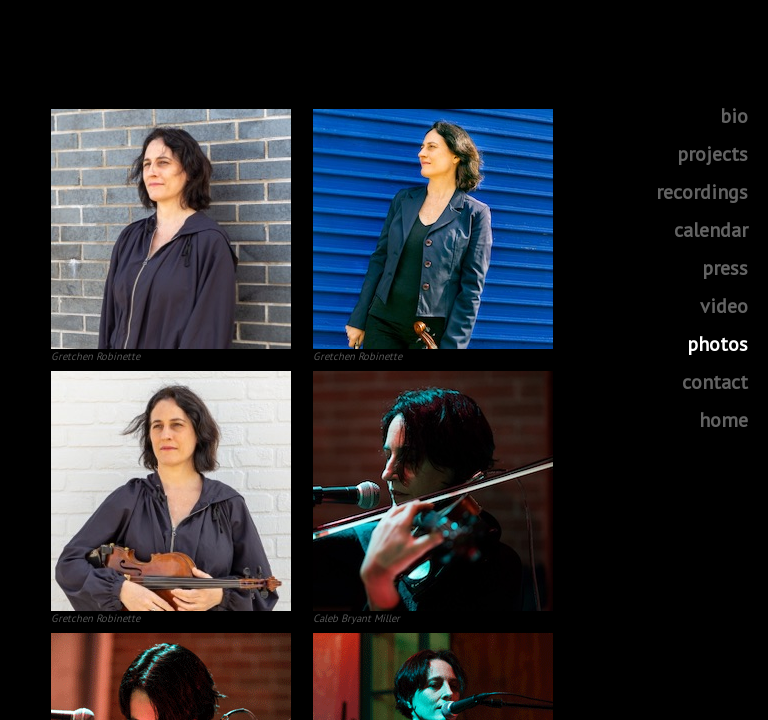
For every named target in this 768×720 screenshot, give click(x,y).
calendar (711, 230)
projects (712, 154)
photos (717, 344)
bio (734, 116)
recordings (702, 192)
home (723, 420)
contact (715, 382)
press (725, 268)
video (724, 306)
